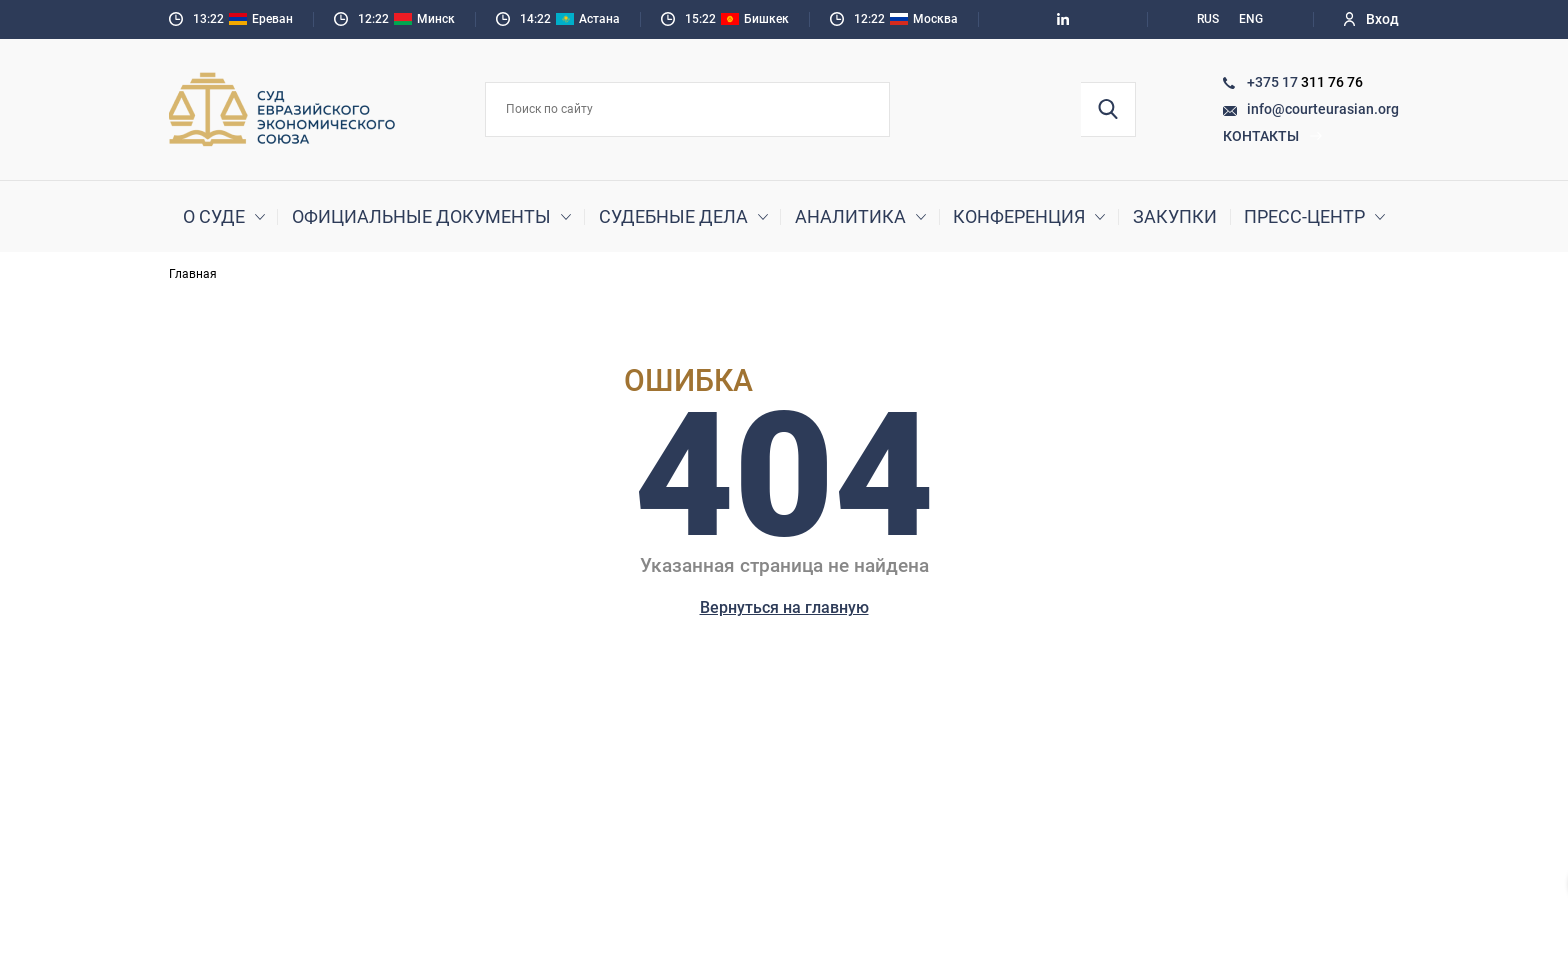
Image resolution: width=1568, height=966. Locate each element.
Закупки (1175, 216)
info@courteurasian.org (1323, 109)
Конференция (1019, 216)
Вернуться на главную (784, 607)
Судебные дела (673, 216)
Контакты (1273, 136)
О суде (214, 216)
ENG (1251, 19)
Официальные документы (421, 216)
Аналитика (850, 216)
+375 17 (1274, 82)
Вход (1371, 19)
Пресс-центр (1304, 216)
